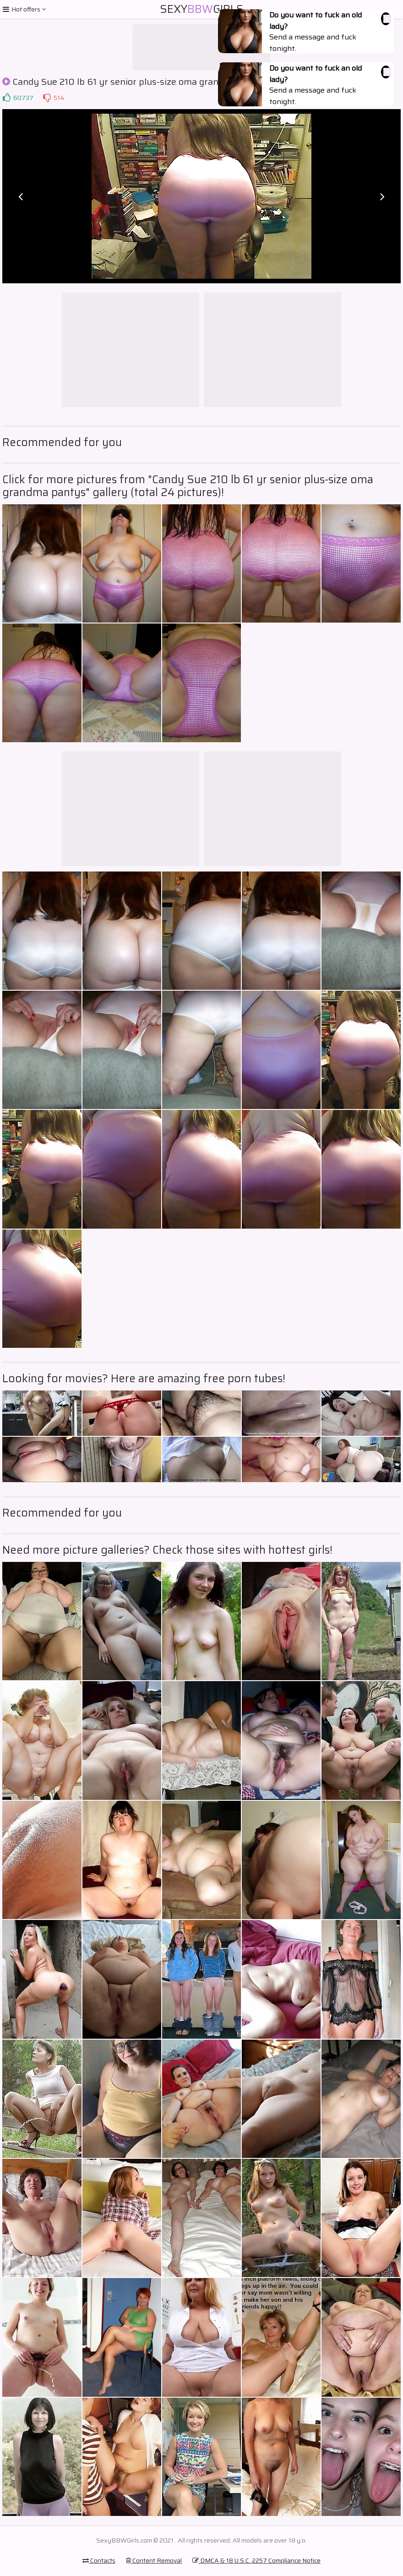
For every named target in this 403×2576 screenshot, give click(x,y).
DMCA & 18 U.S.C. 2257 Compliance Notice (256, 2560)
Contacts (98, 2560)
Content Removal (154, 2560)
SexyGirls (202, 9)
